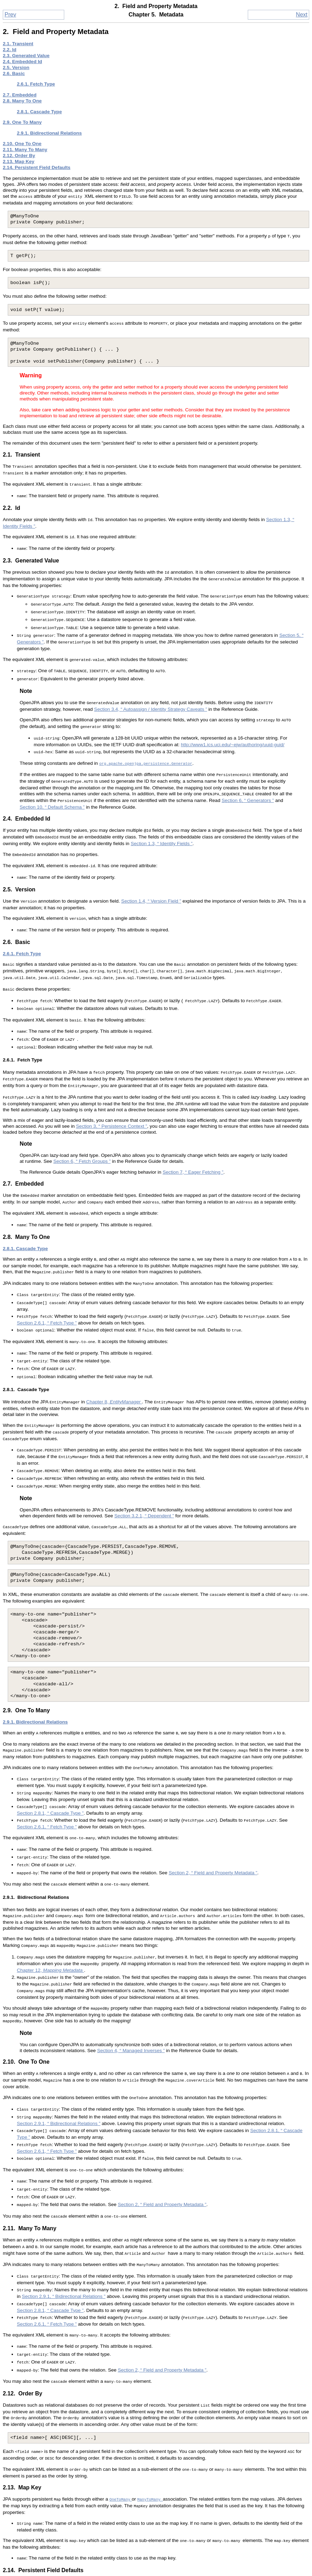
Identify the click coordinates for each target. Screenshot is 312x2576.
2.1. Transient (18, 43)
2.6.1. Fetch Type (36, 84)
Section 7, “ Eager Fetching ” (192, 1134)
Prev (10, 15)
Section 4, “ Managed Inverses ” (131, 1977)
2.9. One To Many (22, 122)
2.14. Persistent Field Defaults (37, 167)
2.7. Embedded (19, 94)
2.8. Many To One (22, 100)
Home (156, 2568)
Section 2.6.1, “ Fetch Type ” (47, 1278)
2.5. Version (16, 67)
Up (155, 2559)
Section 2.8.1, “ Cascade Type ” (50, 1752)
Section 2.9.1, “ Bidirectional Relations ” (58, 2047)
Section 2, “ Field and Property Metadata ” (213, 1808)
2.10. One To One (22, 143)
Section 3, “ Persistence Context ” (111, 1088)
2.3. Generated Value (26, 55)
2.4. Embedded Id (22, 61)
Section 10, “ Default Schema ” (52, 784)
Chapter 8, (114, 1352)
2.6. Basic (14, 73)
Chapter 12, (50, 1900)
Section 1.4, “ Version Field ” (151, 875)
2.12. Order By (19, 155)
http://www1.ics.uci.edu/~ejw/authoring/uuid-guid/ (232, 726)
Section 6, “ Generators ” (248, 778)
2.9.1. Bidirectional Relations (49, 133)
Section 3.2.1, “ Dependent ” (144, 1460)
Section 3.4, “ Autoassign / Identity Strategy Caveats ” (150, 693)
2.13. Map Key (18, 161)
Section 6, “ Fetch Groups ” (82, 1123)
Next (301, 15)
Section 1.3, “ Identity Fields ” (161, 819)
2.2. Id (9, 49)
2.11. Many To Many (25, 149)
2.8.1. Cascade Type (39, 111)
